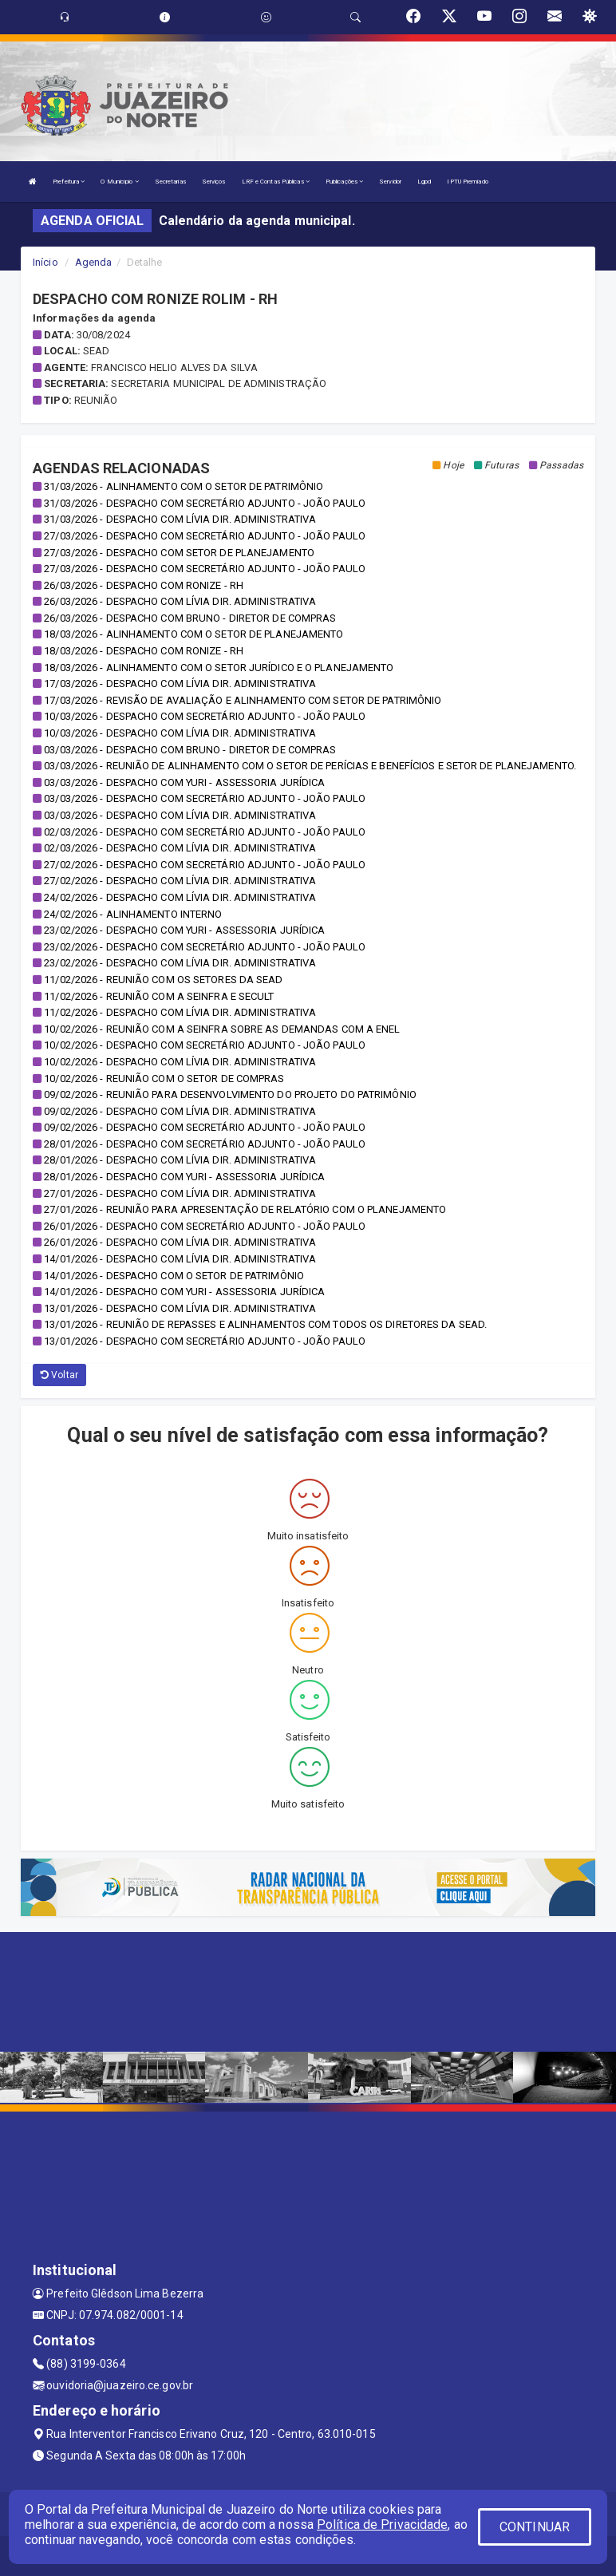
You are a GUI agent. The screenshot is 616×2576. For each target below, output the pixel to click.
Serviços (214, 181)
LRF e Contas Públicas (276, 181)
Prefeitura (69, 181)
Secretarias (170, 181)
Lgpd (424, 181)
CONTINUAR (535, 2527)
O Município (119, 181)
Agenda (94, 262)
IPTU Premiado (467, 181)
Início (45, 262)
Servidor (390, 181)
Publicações (344, 181)
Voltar (59, 1375)
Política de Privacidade (382, 2524)
